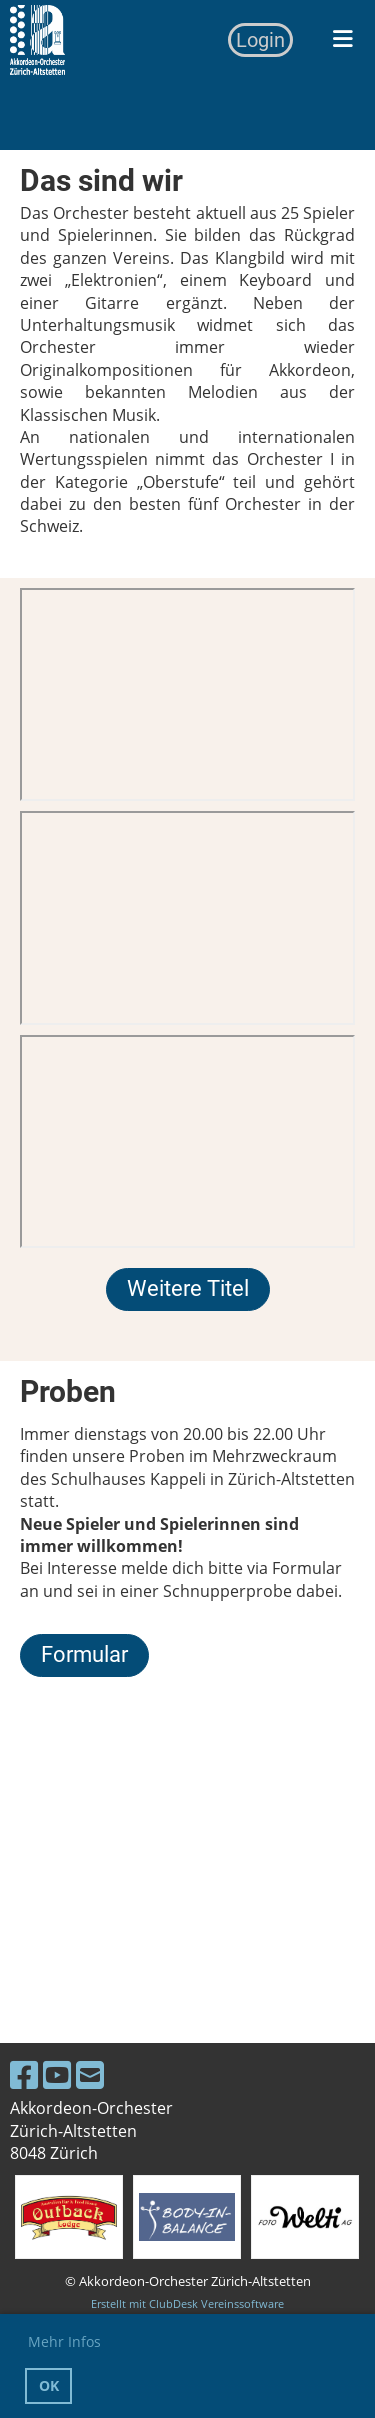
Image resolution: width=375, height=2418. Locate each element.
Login (260, 40)
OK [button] (49, 2385)
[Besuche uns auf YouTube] (57, 2074)
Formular (84, 1654)
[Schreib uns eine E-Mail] (90, 2074)
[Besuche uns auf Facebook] (24, 2074)
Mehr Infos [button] (64, 2341)
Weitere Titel (188, 1288)
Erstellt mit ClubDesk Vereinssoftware (187, 2303)
